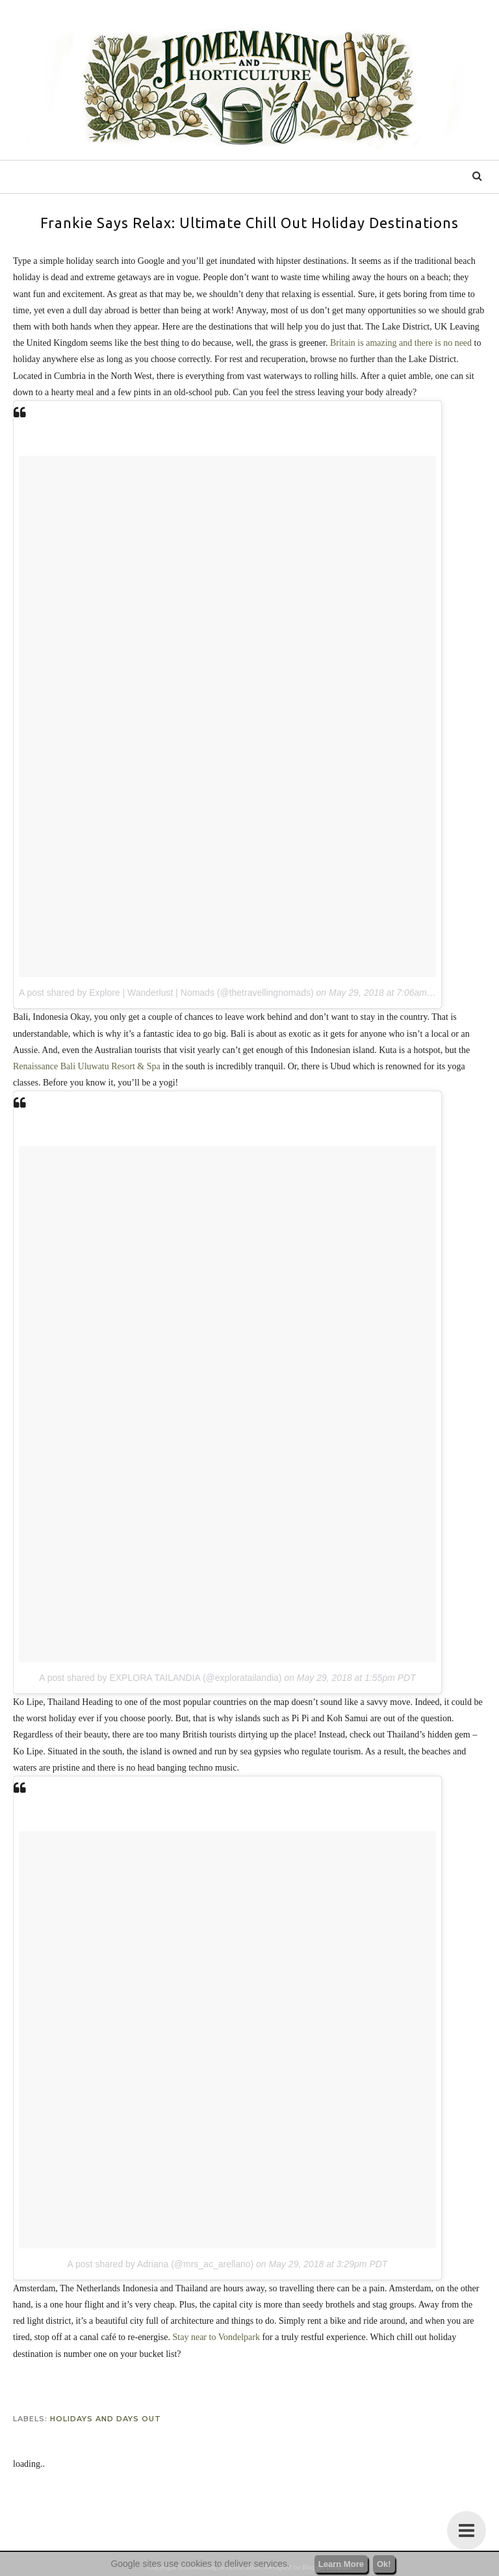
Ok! (384, 2564)
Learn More (341, 2564)
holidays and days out (105, 2418)
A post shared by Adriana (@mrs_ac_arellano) (161, 2264)
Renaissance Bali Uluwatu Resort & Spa (86, 1066)
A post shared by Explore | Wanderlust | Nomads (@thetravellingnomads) (166, 992)
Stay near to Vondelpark (216, 2337)
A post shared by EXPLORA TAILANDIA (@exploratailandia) (160, 1677)
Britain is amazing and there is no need (401, 343)
